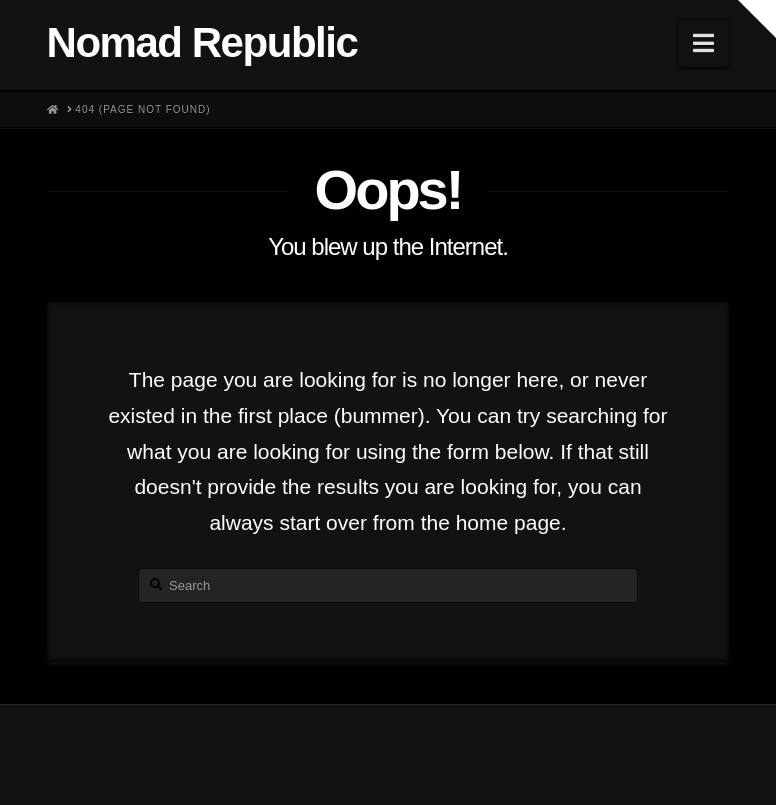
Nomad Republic (202, 43)
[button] (703, 43)
